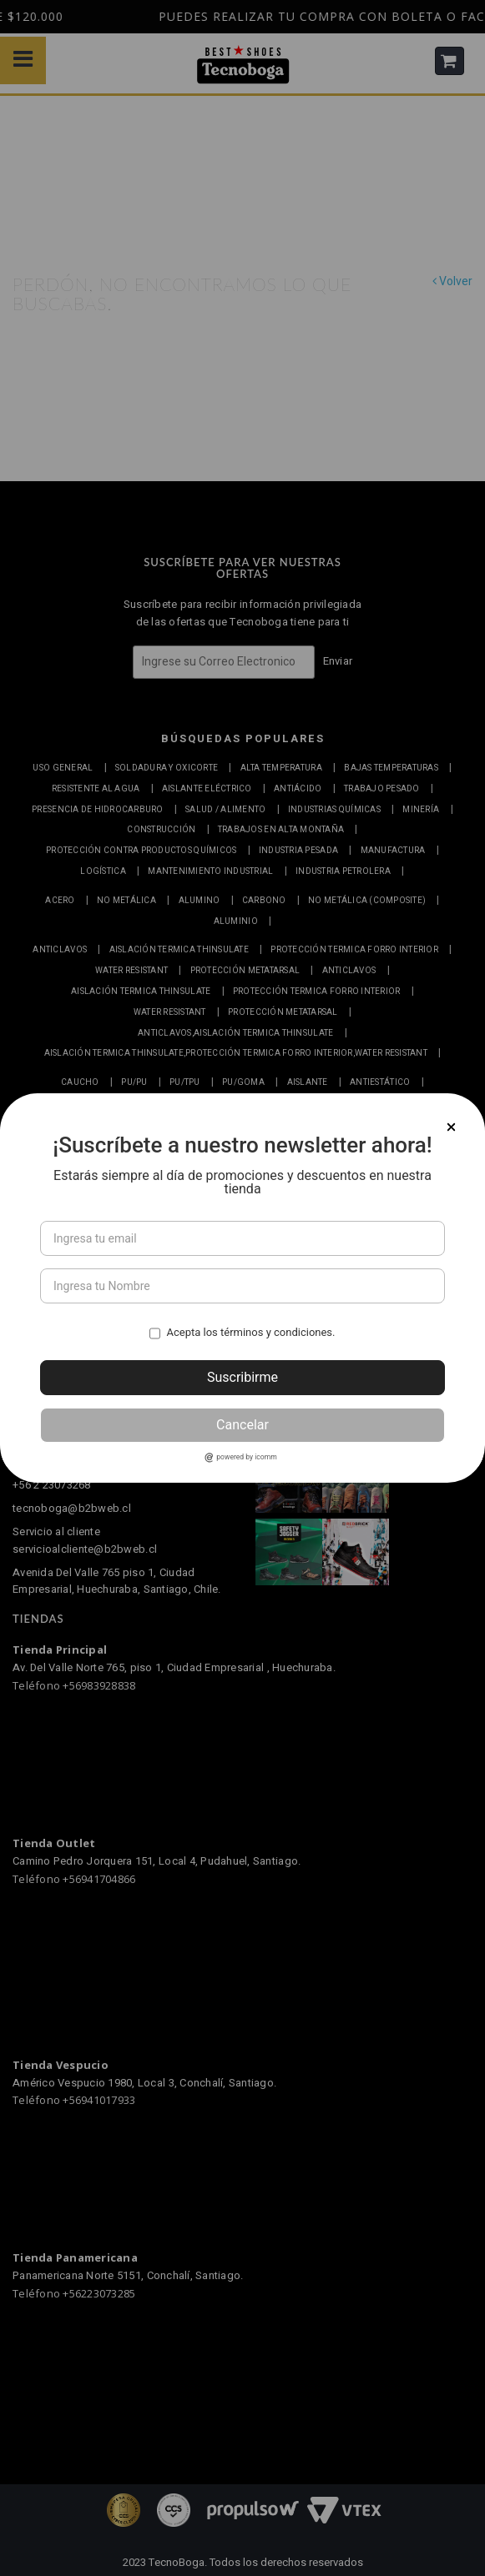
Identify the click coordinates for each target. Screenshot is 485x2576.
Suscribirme (242, 1377)
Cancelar (242, 1425)
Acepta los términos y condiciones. (250, 1332)
